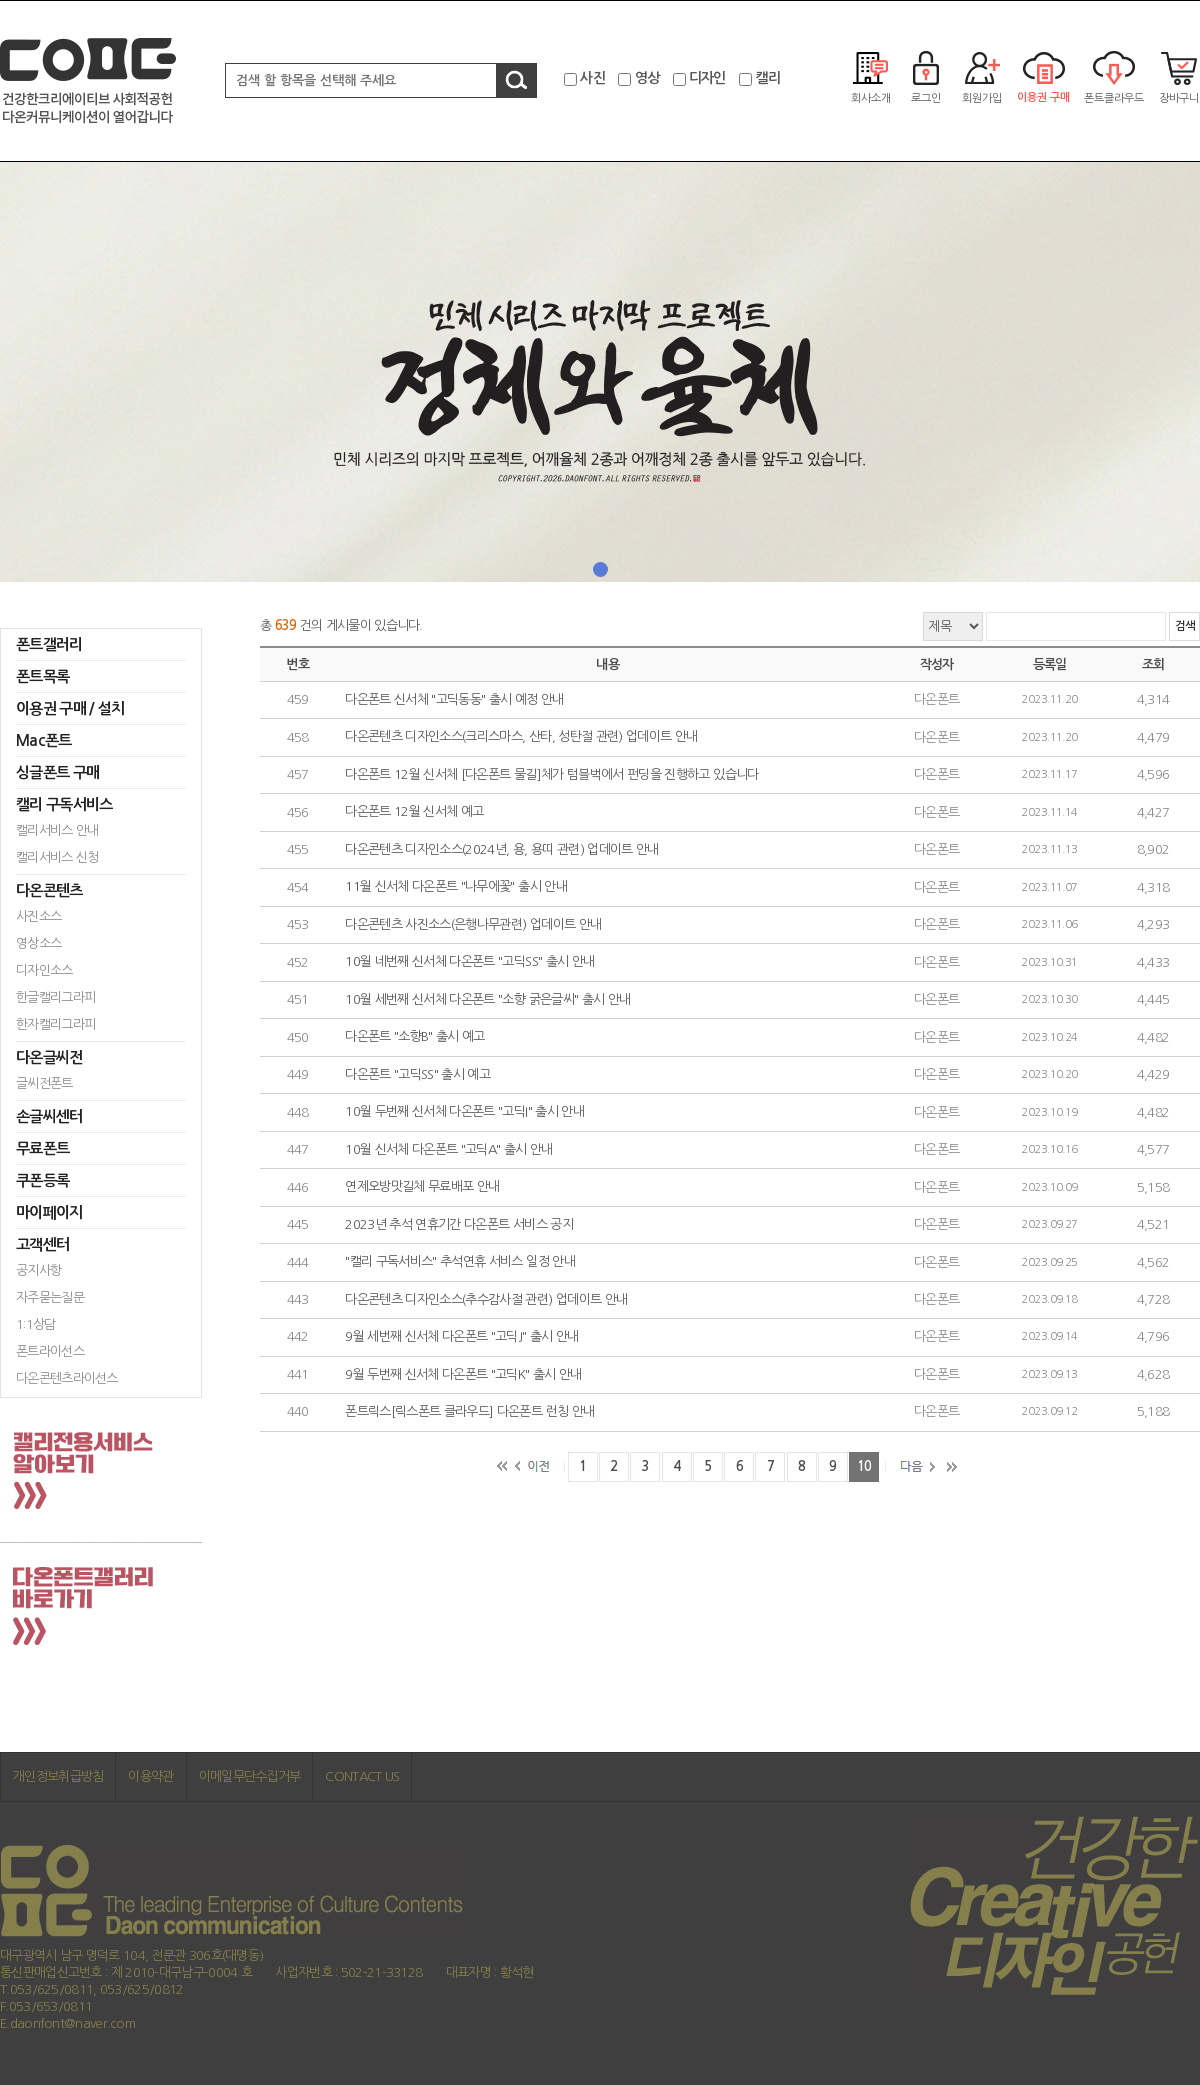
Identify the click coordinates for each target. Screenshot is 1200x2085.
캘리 (767, 78)
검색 (1184, 626)
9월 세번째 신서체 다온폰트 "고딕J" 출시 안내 (461, 1337)
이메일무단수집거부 (250, 1776)
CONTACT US (362, 1776)
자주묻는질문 (50, 1297)
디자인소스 (44, 970)
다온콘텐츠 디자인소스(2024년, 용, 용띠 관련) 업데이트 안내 (502, 849)
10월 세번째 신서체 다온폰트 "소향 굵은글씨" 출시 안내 (487, 999)
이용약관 (150, 1776)
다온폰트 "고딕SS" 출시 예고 (417, 1074)
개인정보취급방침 (58, 1776)
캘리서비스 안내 (57, 830)
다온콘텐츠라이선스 (67, 1378)
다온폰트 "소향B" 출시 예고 (415, 1037)
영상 (647, 78)
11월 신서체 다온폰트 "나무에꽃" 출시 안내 (456, 887)
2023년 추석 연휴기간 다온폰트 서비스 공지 (459, 1224)
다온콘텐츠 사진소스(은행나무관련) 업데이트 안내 (473, 924)
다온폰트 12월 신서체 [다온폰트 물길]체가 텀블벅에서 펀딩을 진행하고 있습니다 (551, 774)
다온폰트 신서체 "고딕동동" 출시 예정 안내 (454, 699)
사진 (592, 78)
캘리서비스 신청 (57, 857)
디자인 (707, 78)
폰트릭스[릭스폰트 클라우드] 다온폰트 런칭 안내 (469, 1412)
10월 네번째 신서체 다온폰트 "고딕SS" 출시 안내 (469, 962)
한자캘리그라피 (55, 1024)
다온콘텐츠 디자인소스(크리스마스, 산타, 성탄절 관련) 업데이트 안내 (521, 737)
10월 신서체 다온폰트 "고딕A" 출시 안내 (448, 1149)
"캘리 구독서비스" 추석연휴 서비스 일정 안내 (460, 1262)
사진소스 (38, 916)
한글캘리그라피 (55, 997)
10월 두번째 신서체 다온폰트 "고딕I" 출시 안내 (464, 1112)
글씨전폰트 (44, 1083)
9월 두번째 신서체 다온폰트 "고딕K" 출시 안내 (463, 1374)
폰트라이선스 (50, 1351)
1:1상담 (36, 1324)
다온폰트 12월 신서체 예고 (414, 812)
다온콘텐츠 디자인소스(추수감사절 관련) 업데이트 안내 (486, 1299)
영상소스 (38, 943)
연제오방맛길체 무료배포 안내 (422, 1187)
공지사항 (38, 1270)
